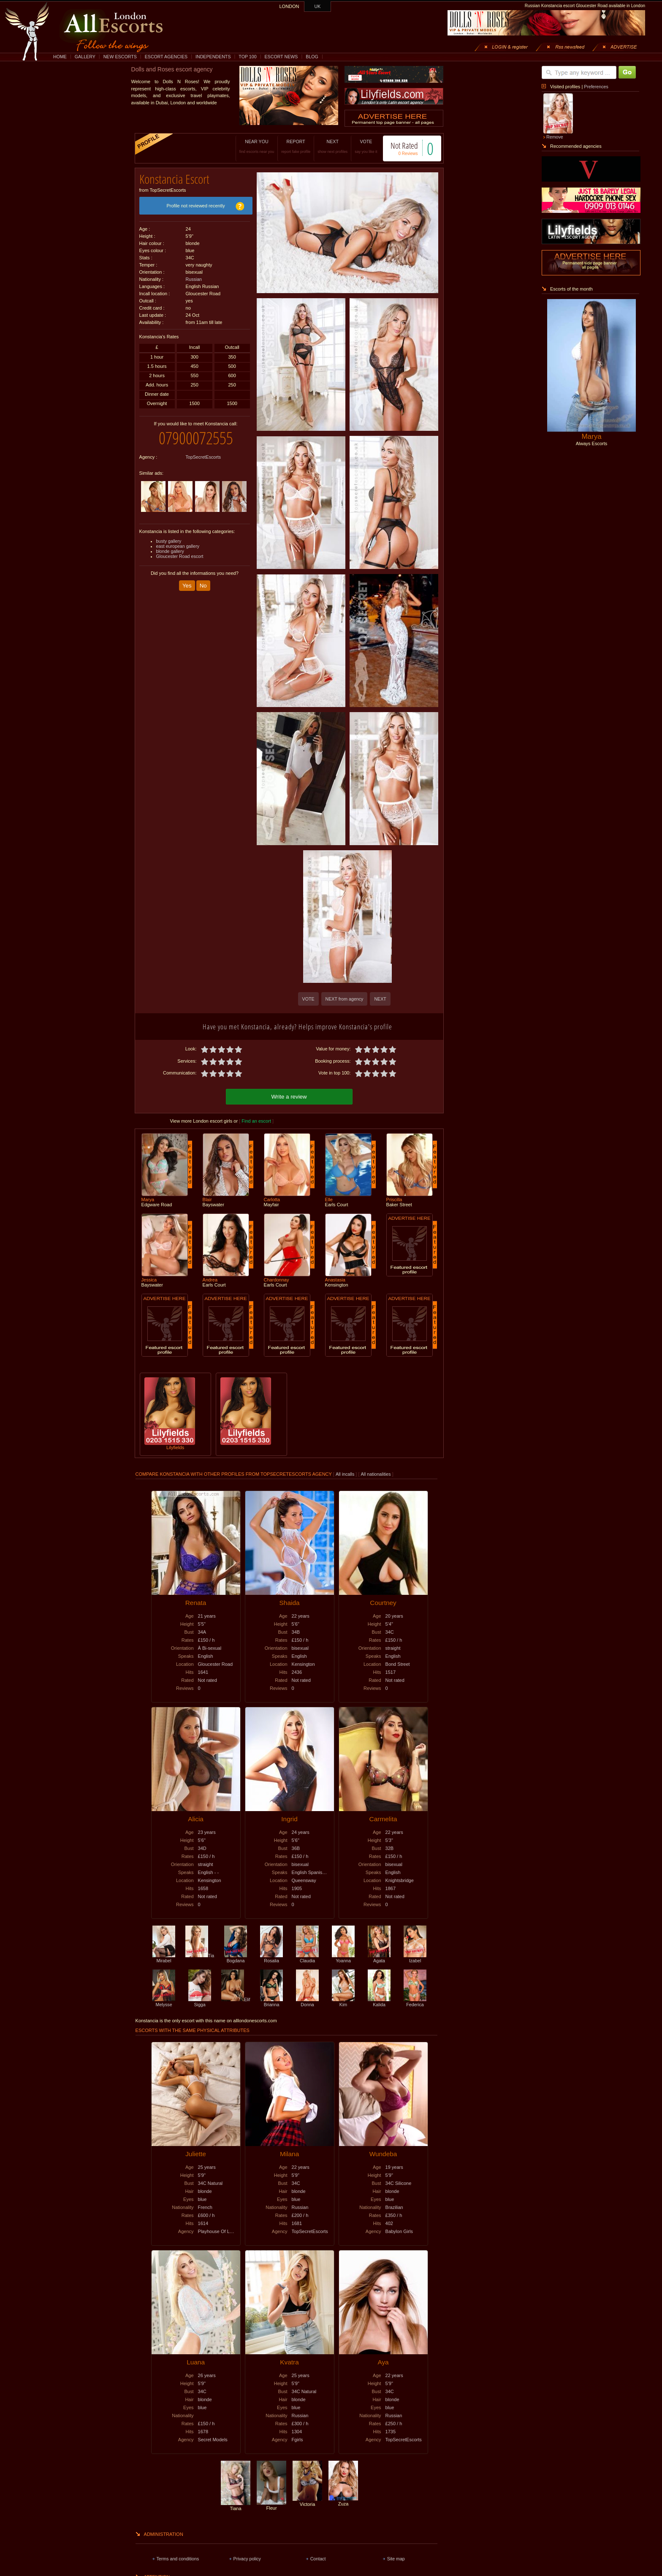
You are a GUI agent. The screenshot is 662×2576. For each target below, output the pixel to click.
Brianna (271, 2001)
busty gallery (169, 534)
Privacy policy (247, 2557)
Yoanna (343, 1957)
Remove (554, 136)
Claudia (307, 1957)
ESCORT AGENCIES (166, 56)
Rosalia (271, 1957)
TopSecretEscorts (203, 450)
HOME (60, 56)
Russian (194, 276)
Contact (318, 2557)
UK (318, 6)
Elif (235, 1998)
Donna (307, 2001)
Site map (396, 2557)
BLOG (312, 56)
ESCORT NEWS (281, 56)
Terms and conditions (178, 2557)
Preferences (596, 86)
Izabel (415, 1957)
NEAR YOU (248, 146)
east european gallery (178, 539)
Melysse (163, 2001)
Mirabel (163, 1957)
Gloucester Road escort (179, 549)
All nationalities (376, 1472)
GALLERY (85, 56)
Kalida (379, 2001)
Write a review (289, 1095)
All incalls (345, 1472)
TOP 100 (247, 56)
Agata (379, 1957)
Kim (343, 2001)
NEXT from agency (345, 998)
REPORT (286, 146)
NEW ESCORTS (120, 56)
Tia (199, 1954)
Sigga (199, 2001)
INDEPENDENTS (213, 56)
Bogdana (235, 1957)
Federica (415, 2001)
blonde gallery (170, 544)
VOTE (357, 146)
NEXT (324, 146)
